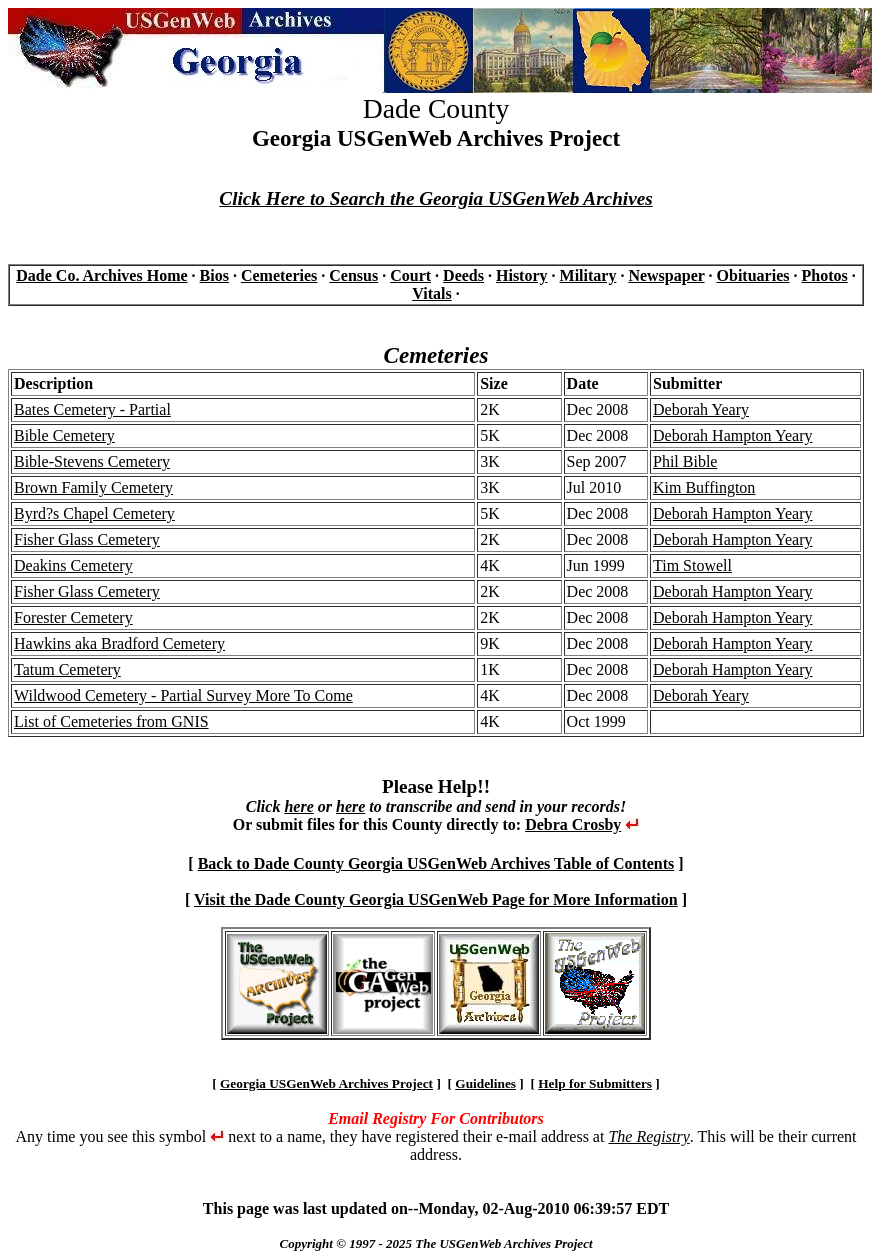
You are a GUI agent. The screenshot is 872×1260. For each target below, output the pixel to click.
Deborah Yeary (701, 409)
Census (353, 275)
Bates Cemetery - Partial (92, 409)
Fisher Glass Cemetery (87, 539)
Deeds (463, 275)
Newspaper (666, 275)
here (298, 806)
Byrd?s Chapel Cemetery (94, 513)
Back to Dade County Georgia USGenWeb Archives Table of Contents (436, 863)
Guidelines (485, 1083)
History (522, 275)
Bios (214, 275)
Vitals (431, 293)
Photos (824, 275)
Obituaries (753, 275)
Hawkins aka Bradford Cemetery (119, 643)
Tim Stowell (692, 565)
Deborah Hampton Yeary (733, 435)
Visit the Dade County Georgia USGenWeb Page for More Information (436, 899)
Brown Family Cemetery (93, 487)
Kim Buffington (704, 487)
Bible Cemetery (64, 435)
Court (410, 275)
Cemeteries (279, 275)
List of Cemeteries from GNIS (111, 721)
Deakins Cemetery (73, 565)
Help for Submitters (595, 1083)
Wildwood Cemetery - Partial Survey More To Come (183, 695)
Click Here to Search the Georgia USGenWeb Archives (435, 198)
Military (588, 275)
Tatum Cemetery (67, 669)
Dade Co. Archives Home (101, 275)
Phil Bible (685, 461)
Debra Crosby (573, 824)
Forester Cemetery (73, 617)
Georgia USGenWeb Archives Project (326, 1083)
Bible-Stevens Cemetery (92, 461)
